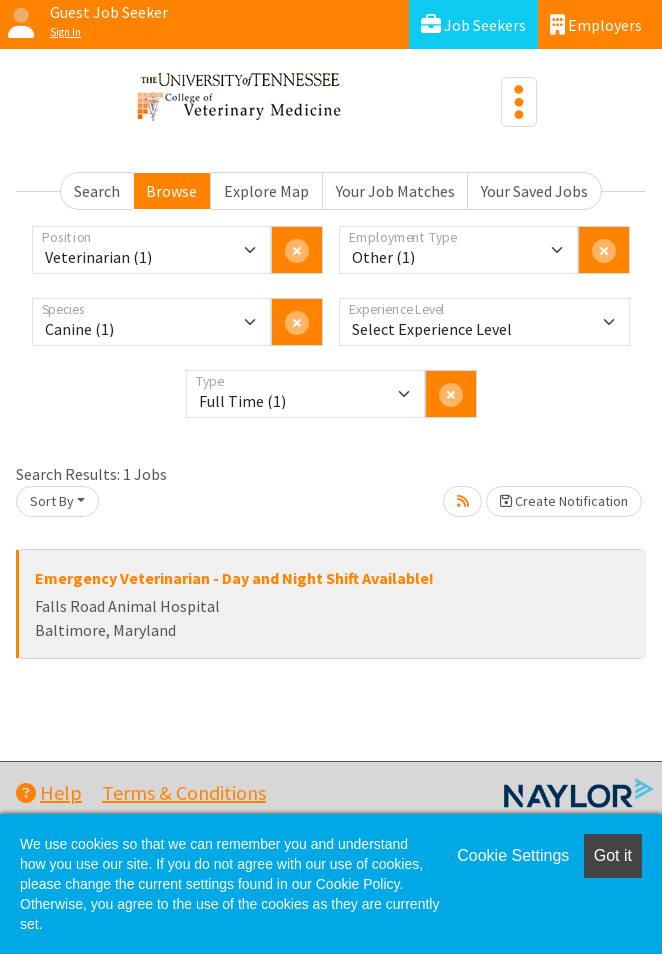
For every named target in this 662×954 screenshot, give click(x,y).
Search (97, 191)
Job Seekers (473, 24)
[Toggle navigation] (519, 102)
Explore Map (266, 191)
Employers (596, 24)
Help (49, 792)
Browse (171, 191)
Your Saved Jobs (534, 191)
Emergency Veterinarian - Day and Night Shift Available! (234, 578)
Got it (613, 855)
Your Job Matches (395, 191)
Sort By (52, 501)
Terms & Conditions (184, 792)
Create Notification (564, 501)
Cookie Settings (513, 855)
